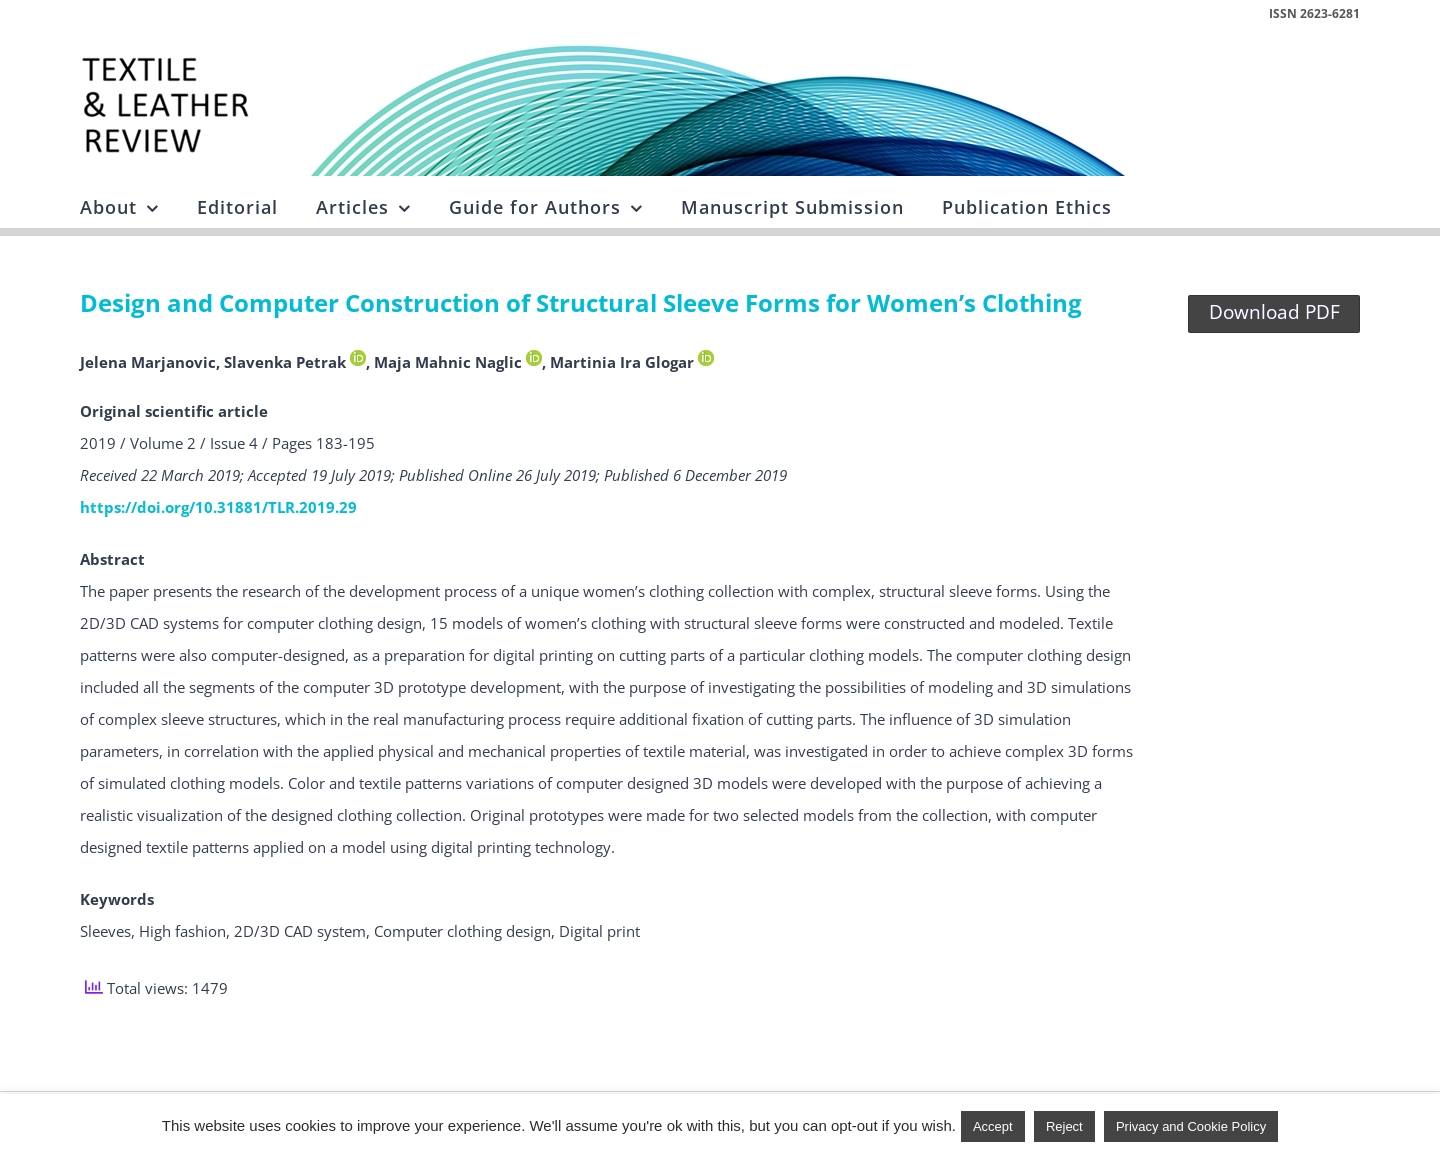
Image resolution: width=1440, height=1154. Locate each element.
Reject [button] (1064, 1126)
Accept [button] (993, 1126)
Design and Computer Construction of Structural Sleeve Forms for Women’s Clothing (581, 302)
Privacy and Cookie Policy (1191, 1126)
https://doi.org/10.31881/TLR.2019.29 (218, 507)
